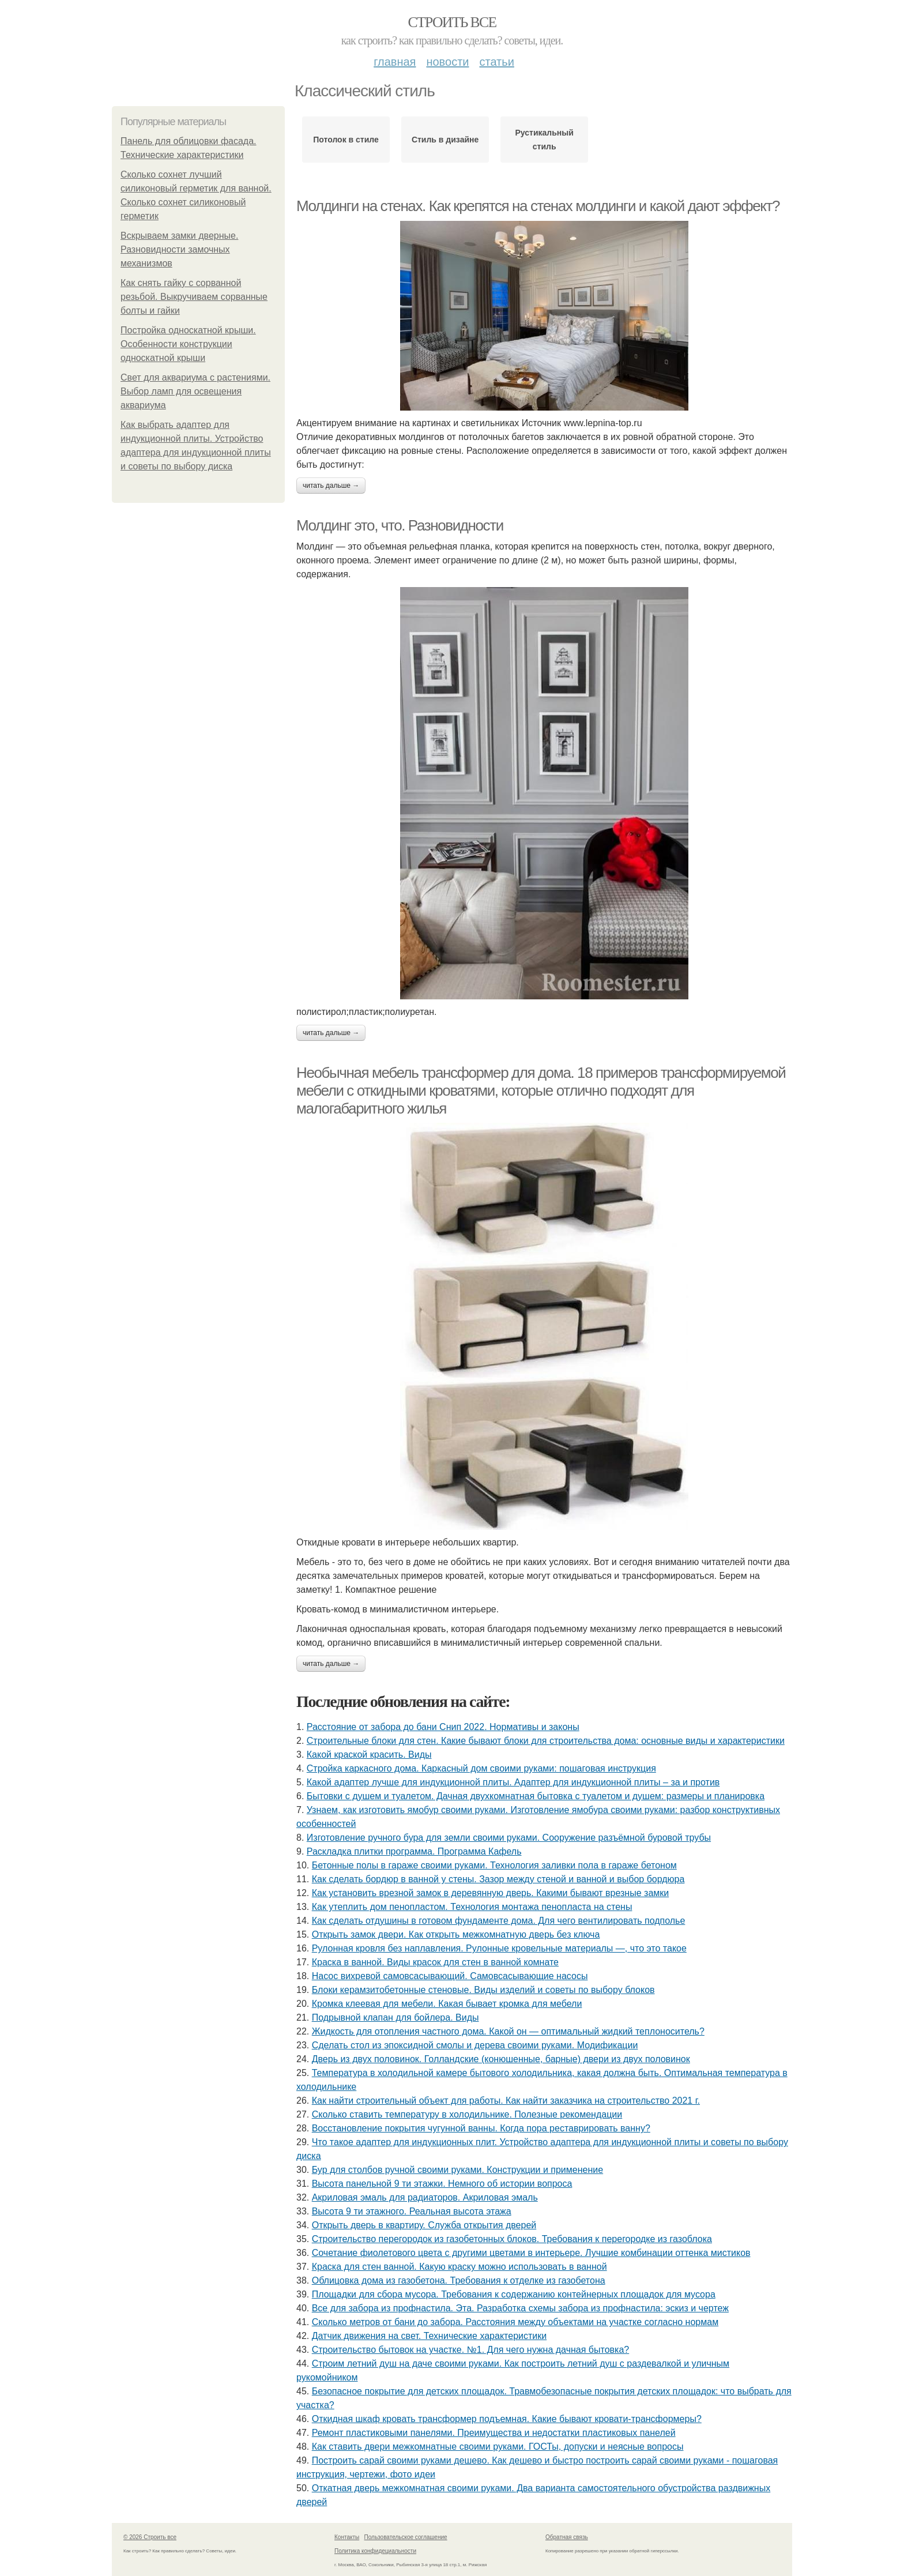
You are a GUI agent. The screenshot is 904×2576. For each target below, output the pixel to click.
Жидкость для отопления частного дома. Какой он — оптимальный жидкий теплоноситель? (508, 2031)
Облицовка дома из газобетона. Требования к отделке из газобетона (458, 2280)
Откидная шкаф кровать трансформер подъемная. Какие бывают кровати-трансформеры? (507, 2419)
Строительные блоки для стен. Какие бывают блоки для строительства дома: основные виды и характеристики (546, 1741)
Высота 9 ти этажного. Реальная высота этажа (411, 2211)
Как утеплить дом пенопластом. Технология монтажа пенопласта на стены (472, 1907)
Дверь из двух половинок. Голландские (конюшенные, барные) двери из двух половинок (501, 2059)
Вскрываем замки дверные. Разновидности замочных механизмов (179, 249)
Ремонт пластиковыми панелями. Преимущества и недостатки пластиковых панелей (494, 2433)
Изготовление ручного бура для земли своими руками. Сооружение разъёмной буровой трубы (509, 1837)
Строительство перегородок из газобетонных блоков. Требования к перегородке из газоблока (512, 2239)
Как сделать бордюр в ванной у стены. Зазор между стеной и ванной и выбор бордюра (498, 1879)
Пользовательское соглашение (405, 2537)
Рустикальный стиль (544, 139)
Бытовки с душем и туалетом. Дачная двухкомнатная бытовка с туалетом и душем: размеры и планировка (535, 1796)
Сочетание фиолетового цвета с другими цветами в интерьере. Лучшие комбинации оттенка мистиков (531, 2253)
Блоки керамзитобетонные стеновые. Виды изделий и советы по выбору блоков (483, 1990)
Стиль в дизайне (445, 139)
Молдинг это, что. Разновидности (399, 525)
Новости (447, 61)
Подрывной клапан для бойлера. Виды (395, 2017)
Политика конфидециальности (375, 2551)
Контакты (346, 2537)
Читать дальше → (331, 486)
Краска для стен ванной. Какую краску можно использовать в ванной (459, 2267)
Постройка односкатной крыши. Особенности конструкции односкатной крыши (188, 344)
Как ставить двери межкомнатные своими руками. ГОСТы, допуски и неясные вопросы (498, 2446)
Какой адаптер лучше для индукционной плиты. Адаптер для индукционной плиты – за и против (513, 1782)
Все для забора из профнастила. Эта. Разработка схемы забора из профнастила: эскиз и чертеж (520, 2308)
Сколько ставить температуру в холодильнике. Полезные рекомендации (467, 2114)
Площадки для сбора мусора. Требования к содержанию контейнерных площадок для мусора (513, 2294)
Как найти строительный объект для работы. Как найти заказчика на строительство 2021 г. (506, 2100)
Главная (395, 61)
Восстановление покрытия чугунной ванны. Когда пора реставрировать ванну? (481, 2128)
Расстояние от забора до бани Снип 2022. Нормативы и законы (443, 1727)
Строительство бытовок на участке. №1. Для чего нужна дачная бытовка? (471, 2350)
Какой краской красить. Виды (369, 1754)
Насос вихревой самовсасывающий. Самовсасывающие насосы (450, 1976)
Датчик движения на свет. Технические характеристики (429, 2336)
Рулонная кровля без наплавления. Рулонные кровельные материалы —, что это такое (499, 1948)
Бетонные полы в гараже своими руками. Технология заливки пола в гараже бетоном (494, 1865)
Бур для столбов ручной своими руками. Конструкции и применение (457, 2170)
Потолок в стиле (346, 139)
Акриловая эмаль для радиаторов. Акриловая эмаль (425, 2197)
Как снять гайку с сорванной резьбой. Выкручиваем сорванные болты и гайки (194, 296)
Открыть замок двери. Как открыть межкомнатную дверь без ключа (456, 1934)
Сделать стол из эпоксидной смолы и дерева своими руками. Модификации (475, 2045)
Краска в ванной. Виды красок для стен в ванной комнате (435, 1962)
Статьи (496, 61)
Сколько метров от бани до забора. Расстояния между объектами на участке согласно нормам (515, 2322)
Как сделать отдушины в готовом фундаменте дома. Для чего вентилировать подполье (498, 1921)
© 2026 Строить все (149, 2537)
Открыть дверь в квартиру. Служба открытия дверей (424, 2225)
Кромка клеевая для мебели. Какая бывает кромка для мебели (447, 2004)
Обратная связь (566, 2537)
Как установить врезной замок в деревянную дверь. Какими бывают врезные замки (490, 1893)
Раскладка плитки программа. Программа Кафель (414, 1851)
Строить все (452, 22)
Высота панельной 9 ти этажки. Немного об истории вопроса (442, 2183)
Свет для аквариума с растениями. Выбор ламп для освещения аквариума (195, 391)
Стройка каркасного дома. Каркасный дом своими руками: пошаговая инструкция (481, 1768)
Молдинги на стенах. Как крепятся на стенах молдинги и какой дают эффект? (537, 206)
